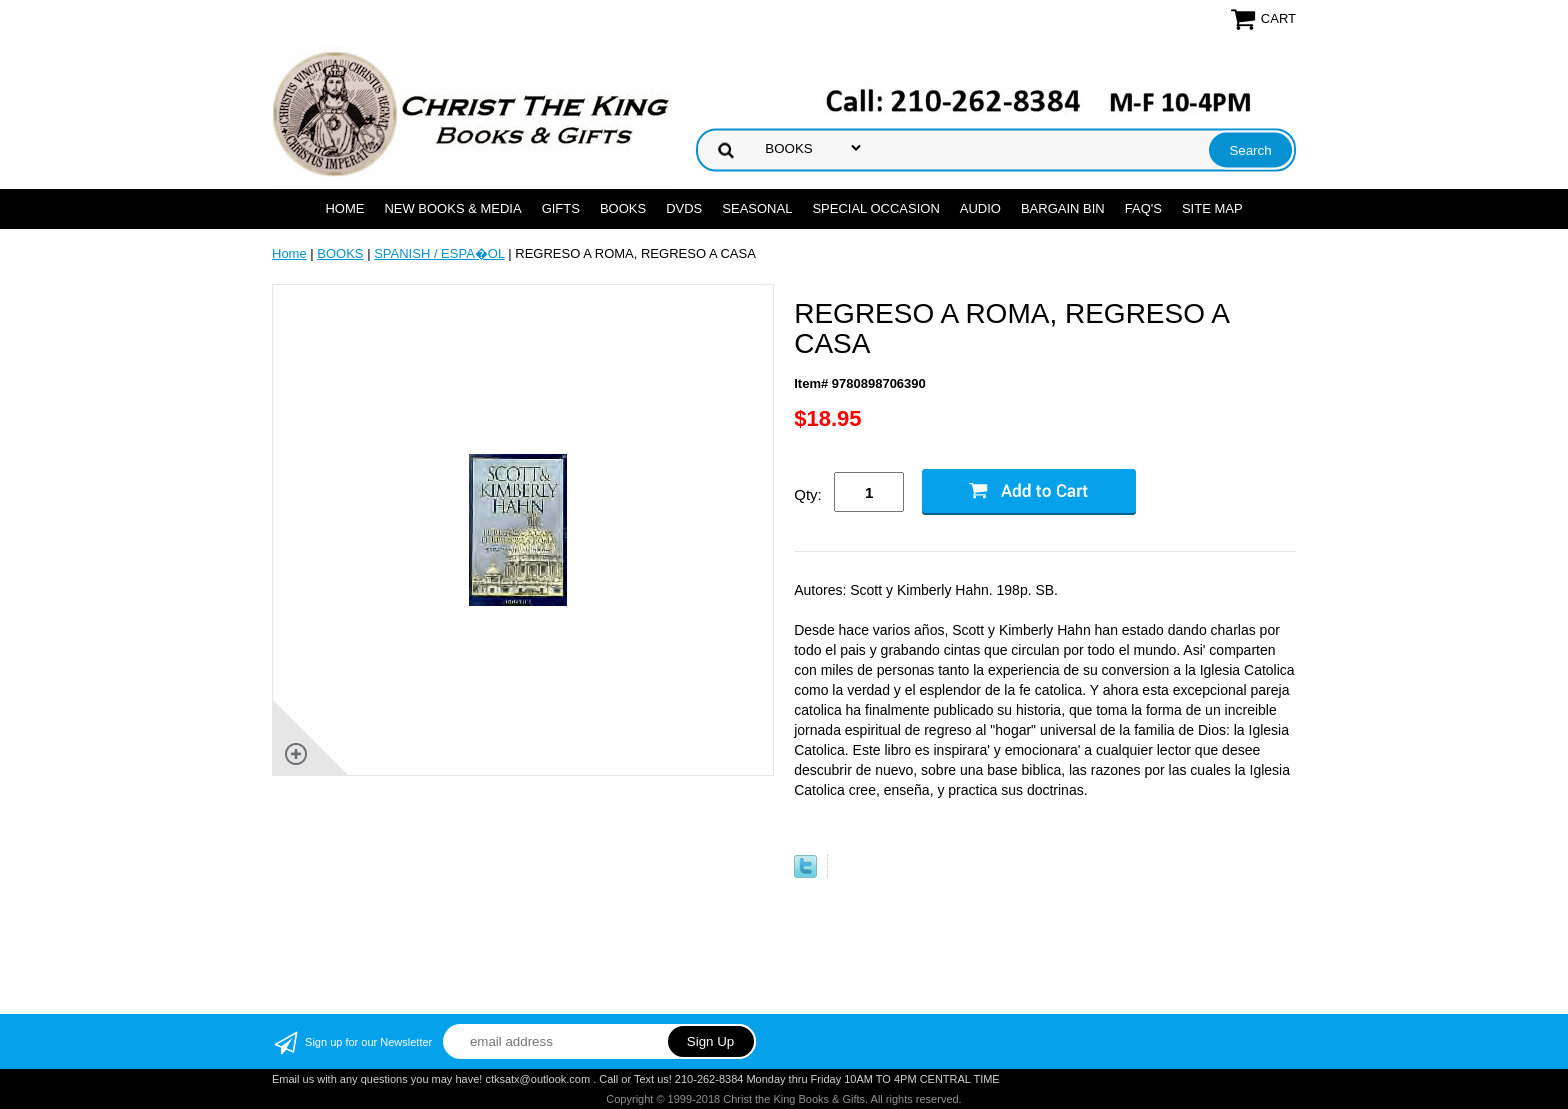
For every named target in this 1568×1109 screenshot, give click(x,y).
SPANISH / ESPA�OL (439, 253)
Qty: (808, 494)
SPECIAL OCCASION (875, 208)
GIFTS (561, 208)
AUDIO (980, 208)
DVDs (684, 208)
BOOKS (623, 208)
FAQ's (1143, 208)
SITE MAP (1212, 208)
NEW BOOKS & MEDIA (452, 208)
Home (344, 208)
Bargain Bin (1063, 208)
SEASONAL (757, 208)
